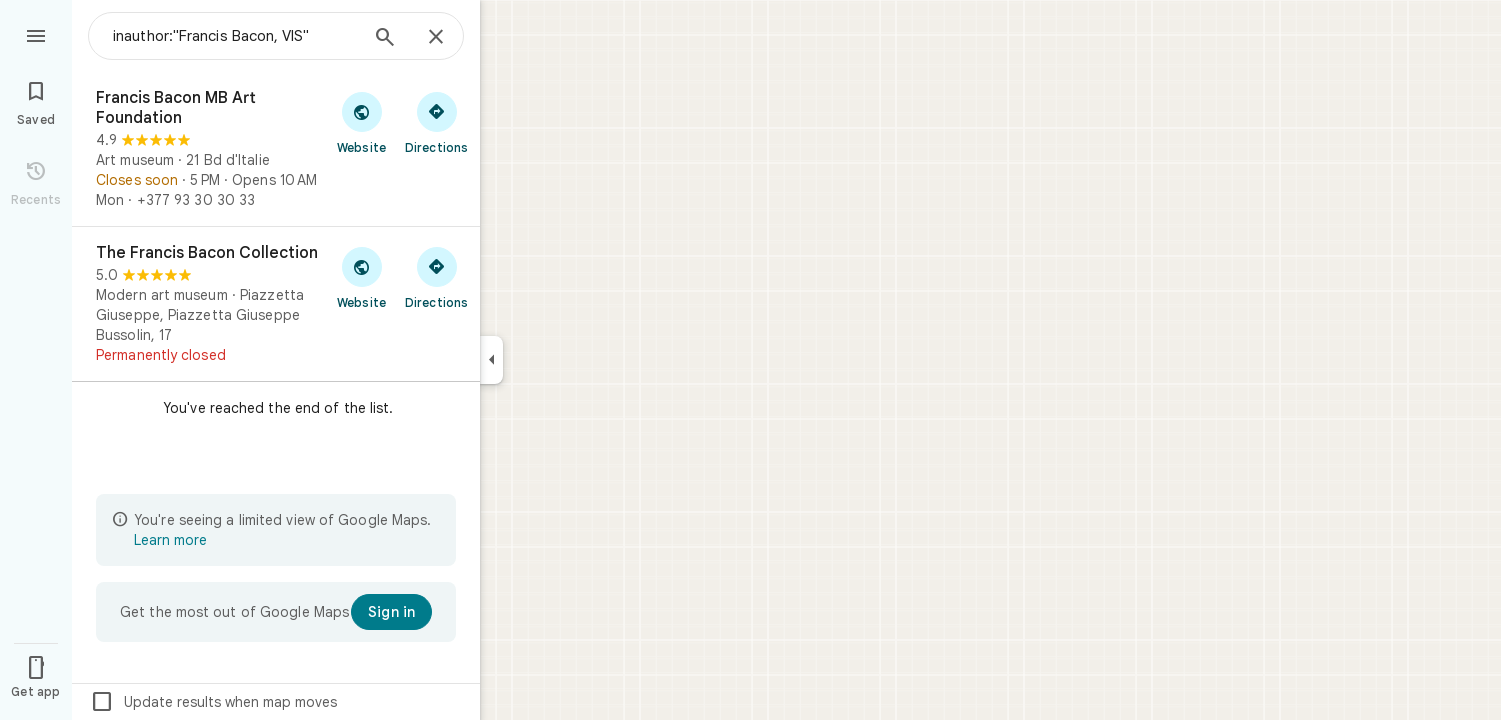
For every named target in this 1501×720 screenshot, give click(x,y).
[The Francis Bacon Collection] (276, 304)
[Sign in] (391, 612)
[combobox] (235, 36)
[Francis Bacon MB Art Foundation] (276, 149)
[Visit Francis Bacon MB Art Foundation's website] (361, 122)
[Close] (436, 38)
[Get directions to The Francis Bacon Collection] (436, 277)
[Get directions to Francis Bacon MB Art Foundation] (436, 122)
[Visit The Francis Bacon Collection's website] (361, 277)
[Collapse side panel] (491, 360)
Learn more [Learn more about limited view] (170, 540)
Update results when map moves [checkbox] (213, 702)
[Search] (385, 39)
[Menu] (36, 34)
